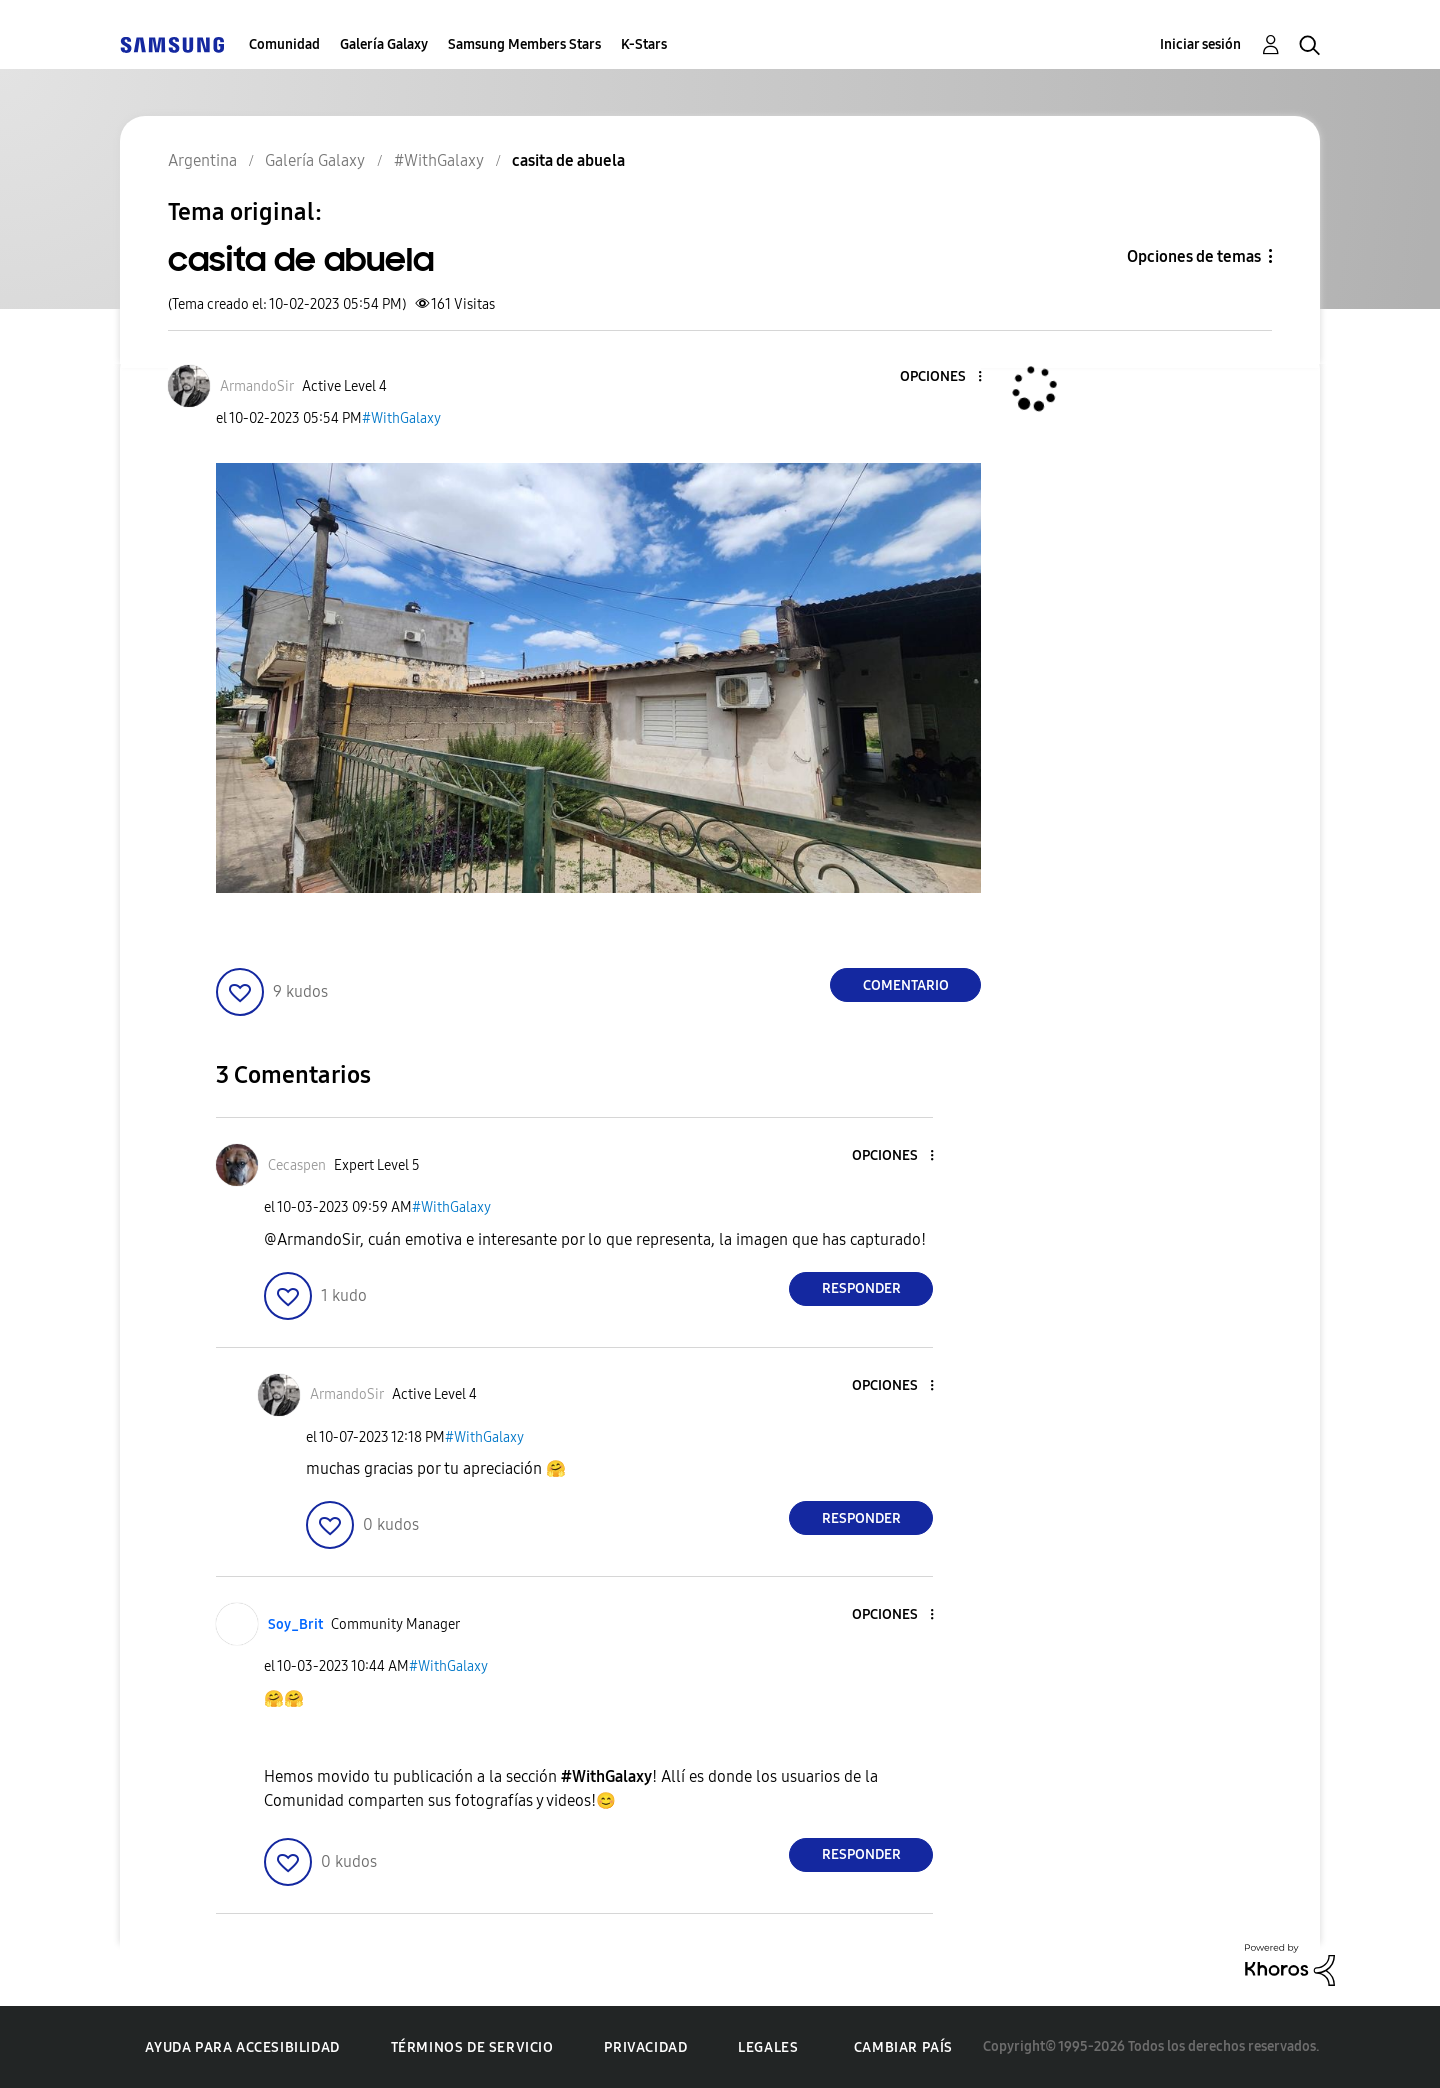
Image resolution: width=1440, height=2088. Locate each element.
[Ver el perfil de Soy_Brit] (295, 1624)
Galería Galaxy (384, 44)
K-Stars (644, 44)
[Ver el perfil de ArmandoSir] (257, 386)
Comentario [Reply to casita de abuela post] (906, 985)
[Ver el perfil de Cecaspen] (297, 1165)
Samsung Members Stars (524, 44)
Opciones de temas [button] (1194, 256)
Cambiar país (903, 2047)
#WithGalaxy (401, 418)
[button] (947, 377)
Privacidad (645, 2047)
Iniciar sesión (1200, 44)
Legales (768, 2047)
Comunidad (284, 44)
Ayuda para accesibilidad (242, 2047)
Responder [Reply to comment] (861, 1288)
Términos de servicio (472, 2047)
